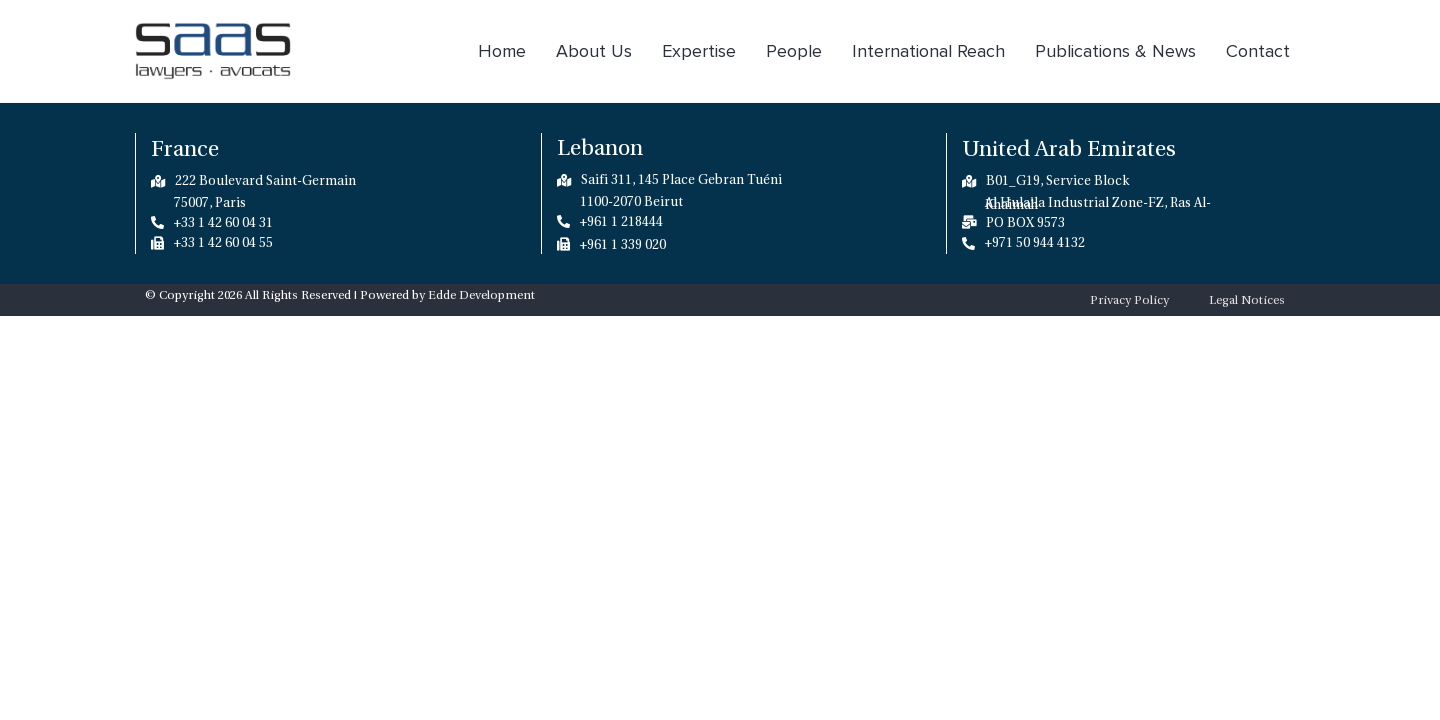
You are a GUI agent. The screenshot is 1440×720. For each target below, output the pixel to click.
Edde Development (481, 295)
